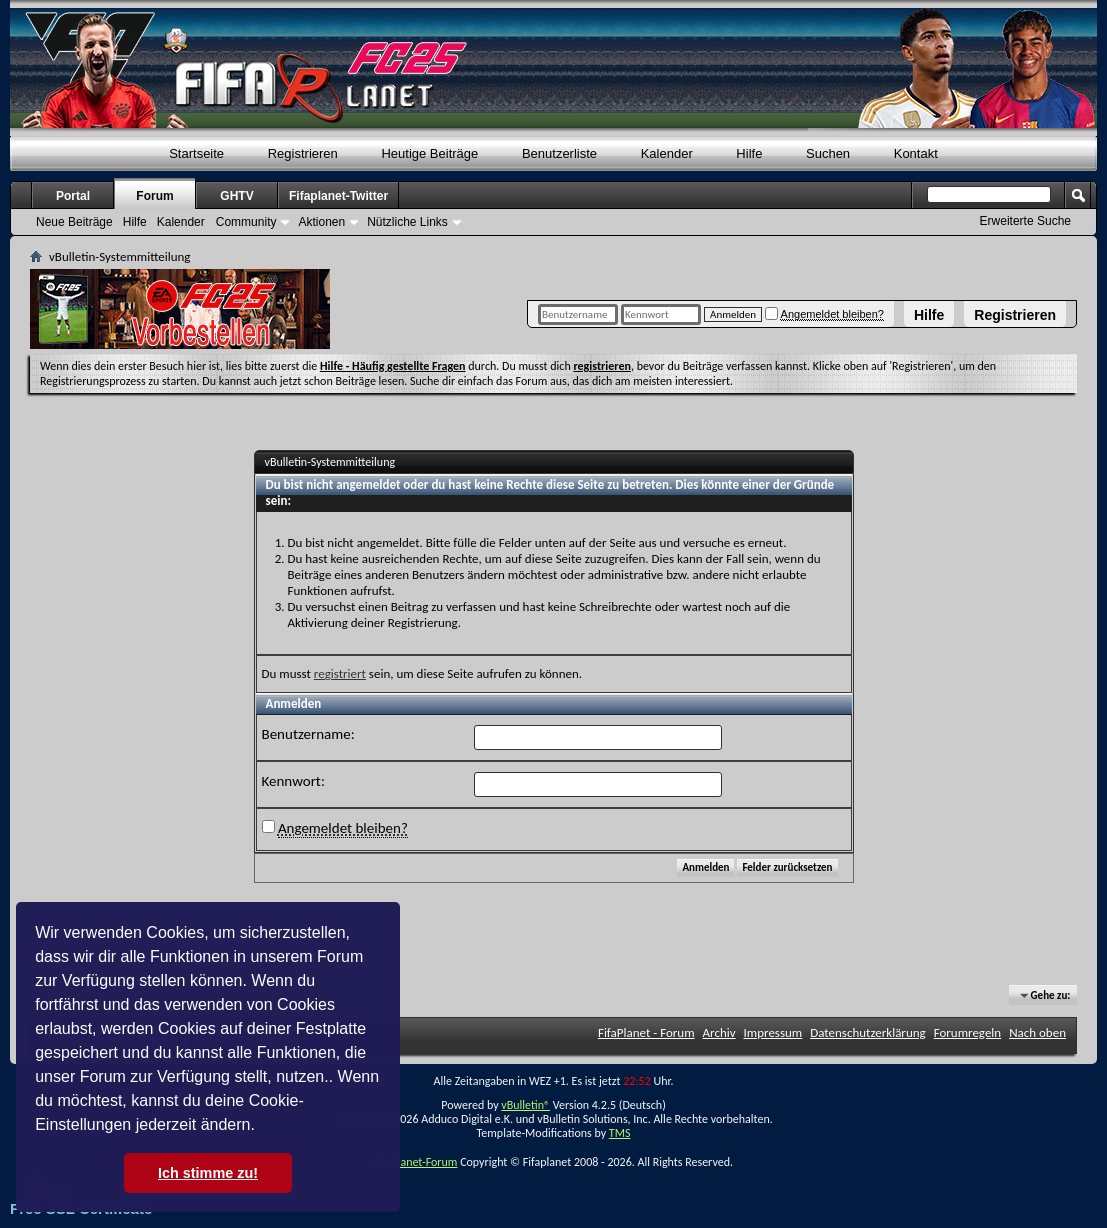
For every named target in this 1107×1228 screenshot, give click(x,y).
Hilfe (929, 315)
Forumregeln (968, 1032)
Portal (73, 196)
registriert (340, 673)
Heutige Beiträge (429, 153)
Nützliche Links (407, 222)
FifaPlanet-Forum (415, 1162)
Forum (154, 196)
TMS (620, 1133)
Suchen (828, 153)
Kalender (667, 153)
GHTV (236, 196)
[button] (262, 1127)
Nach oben (1037, 1032)
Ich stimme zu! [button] (208, 1173)
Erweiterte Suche (1025, 221)
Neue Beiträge (74, 222)
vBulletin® (525, 1105)
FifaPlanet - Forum (646, 1032)
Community (246, 222)
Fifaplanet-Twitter (338, 196)
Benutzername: (308, 734)
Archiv (719, 1032)
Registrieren (1015, 315)
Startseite (196, 153)
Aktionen (321, 222)
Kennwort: (293, 781)
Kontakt (916, 153)
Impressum (773, 1032)
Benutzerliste (559, 153)
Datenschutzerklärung (868, 1032)
